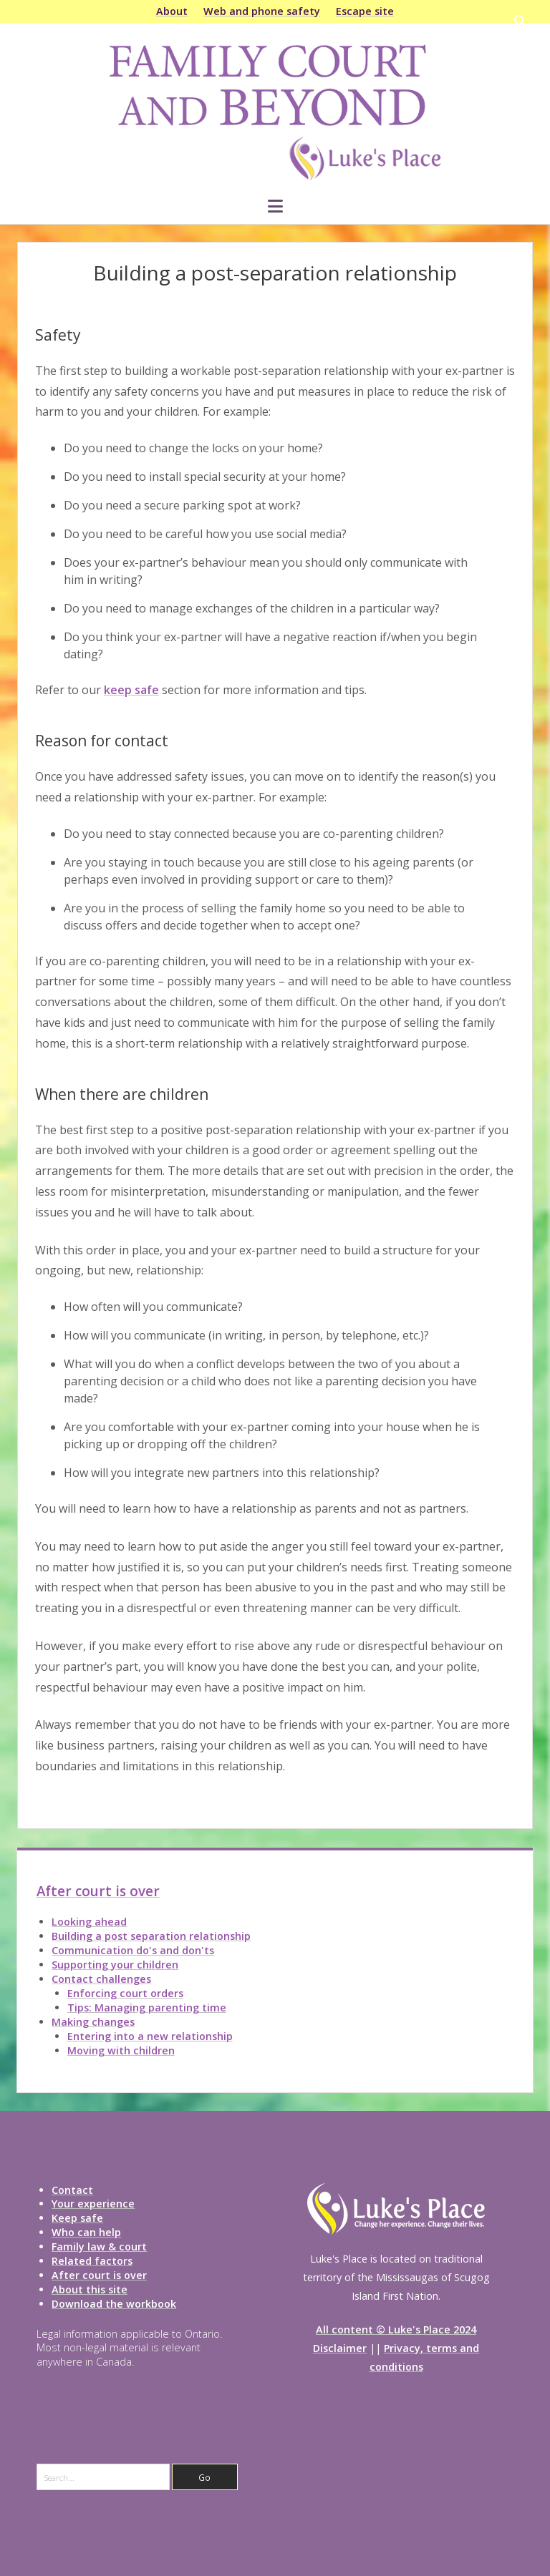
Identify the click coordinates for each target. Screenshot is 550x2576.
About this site (89, 2289)
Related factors (92, 2261)
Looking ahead (89, 1921)
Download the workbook (114, 2304)
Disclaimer (340, 2348)
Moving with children (121, 2050)
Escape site (365, 11)
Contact (72, 2190)
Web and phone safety (261, 11)
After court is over (98, 1891)
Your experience (93, 2203)
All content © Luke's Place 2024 (396, 2329)
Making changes (93, 2022)
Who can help (86, 2232)
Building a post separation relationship (151, 1936)
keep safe (131, 690)
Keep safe (77, 2218)
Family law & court (99, 2246)
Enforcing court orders (125, 1993)
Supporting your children (115, 1964)
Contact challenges (101, 1979)
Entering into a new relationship (150, 2036)
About (172, 11)
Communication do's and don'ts (133, 1950)
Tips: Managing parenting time (146, 2007)
